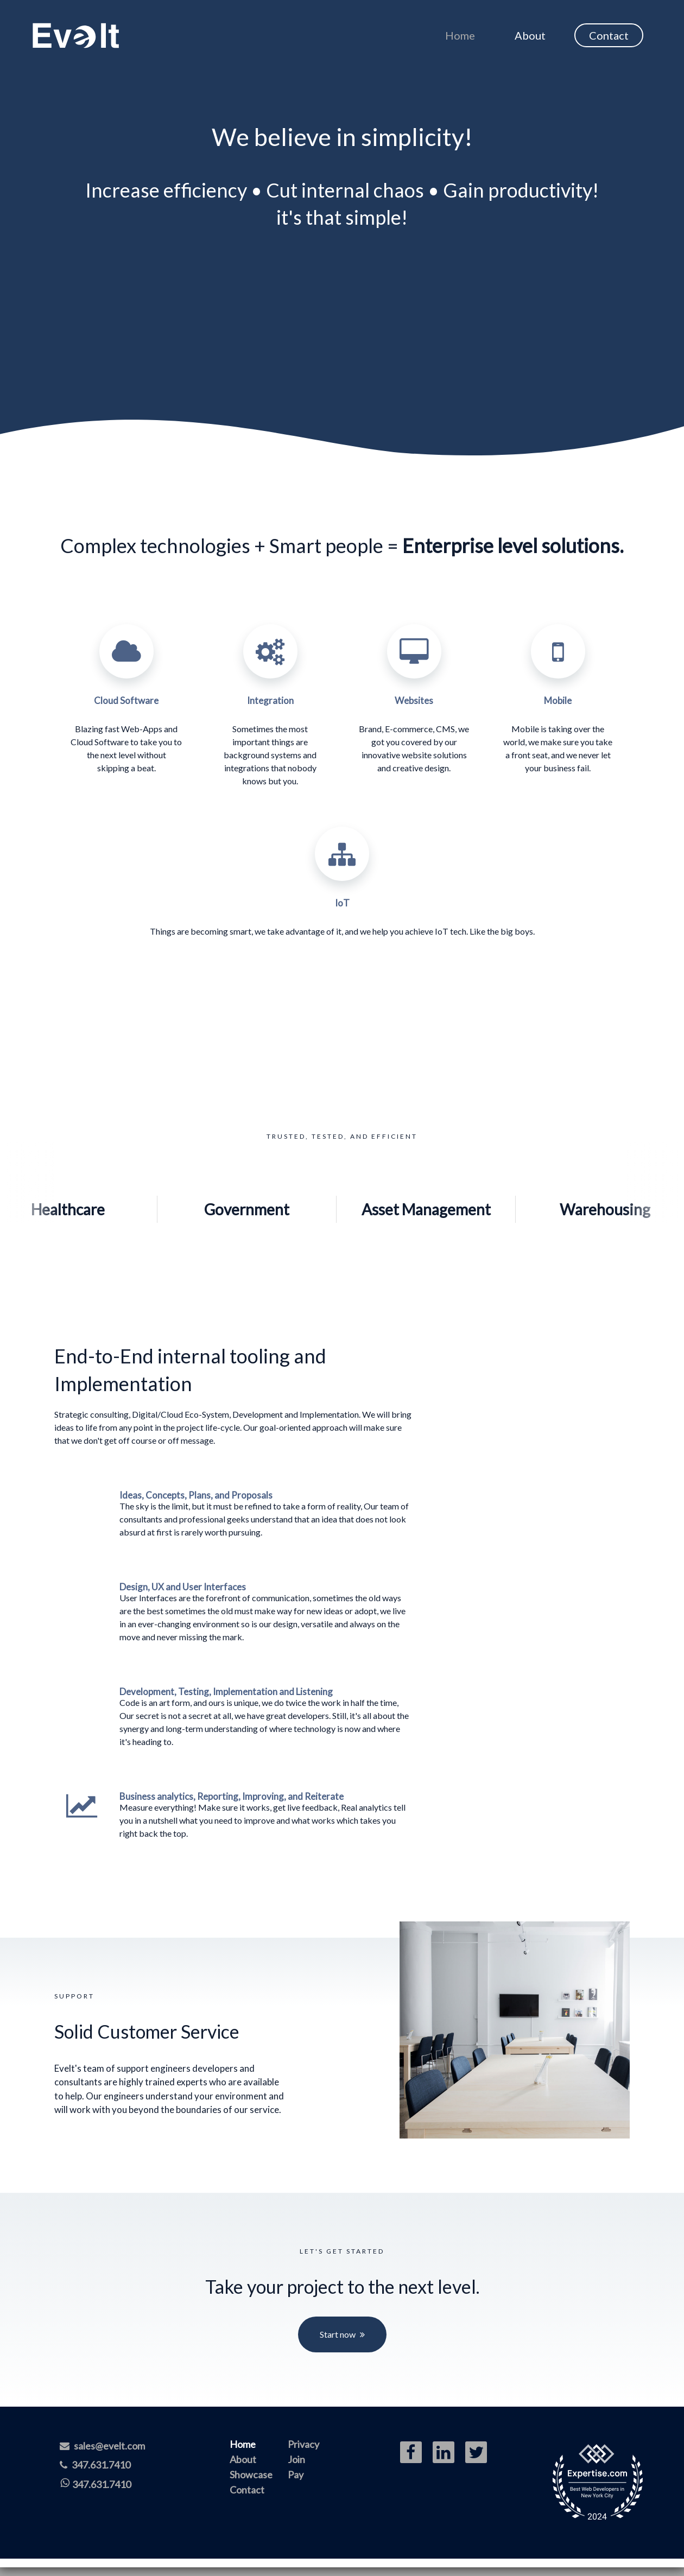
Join (296, 2459)
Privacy (303, 2444)
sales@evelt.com (102, 2446)
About (530, 35)
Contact (609, 35)
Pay (295, 2474)
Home (460, 35)
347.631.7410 (95, 2465)
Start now (338, 2334)
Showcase (251, 2474)
